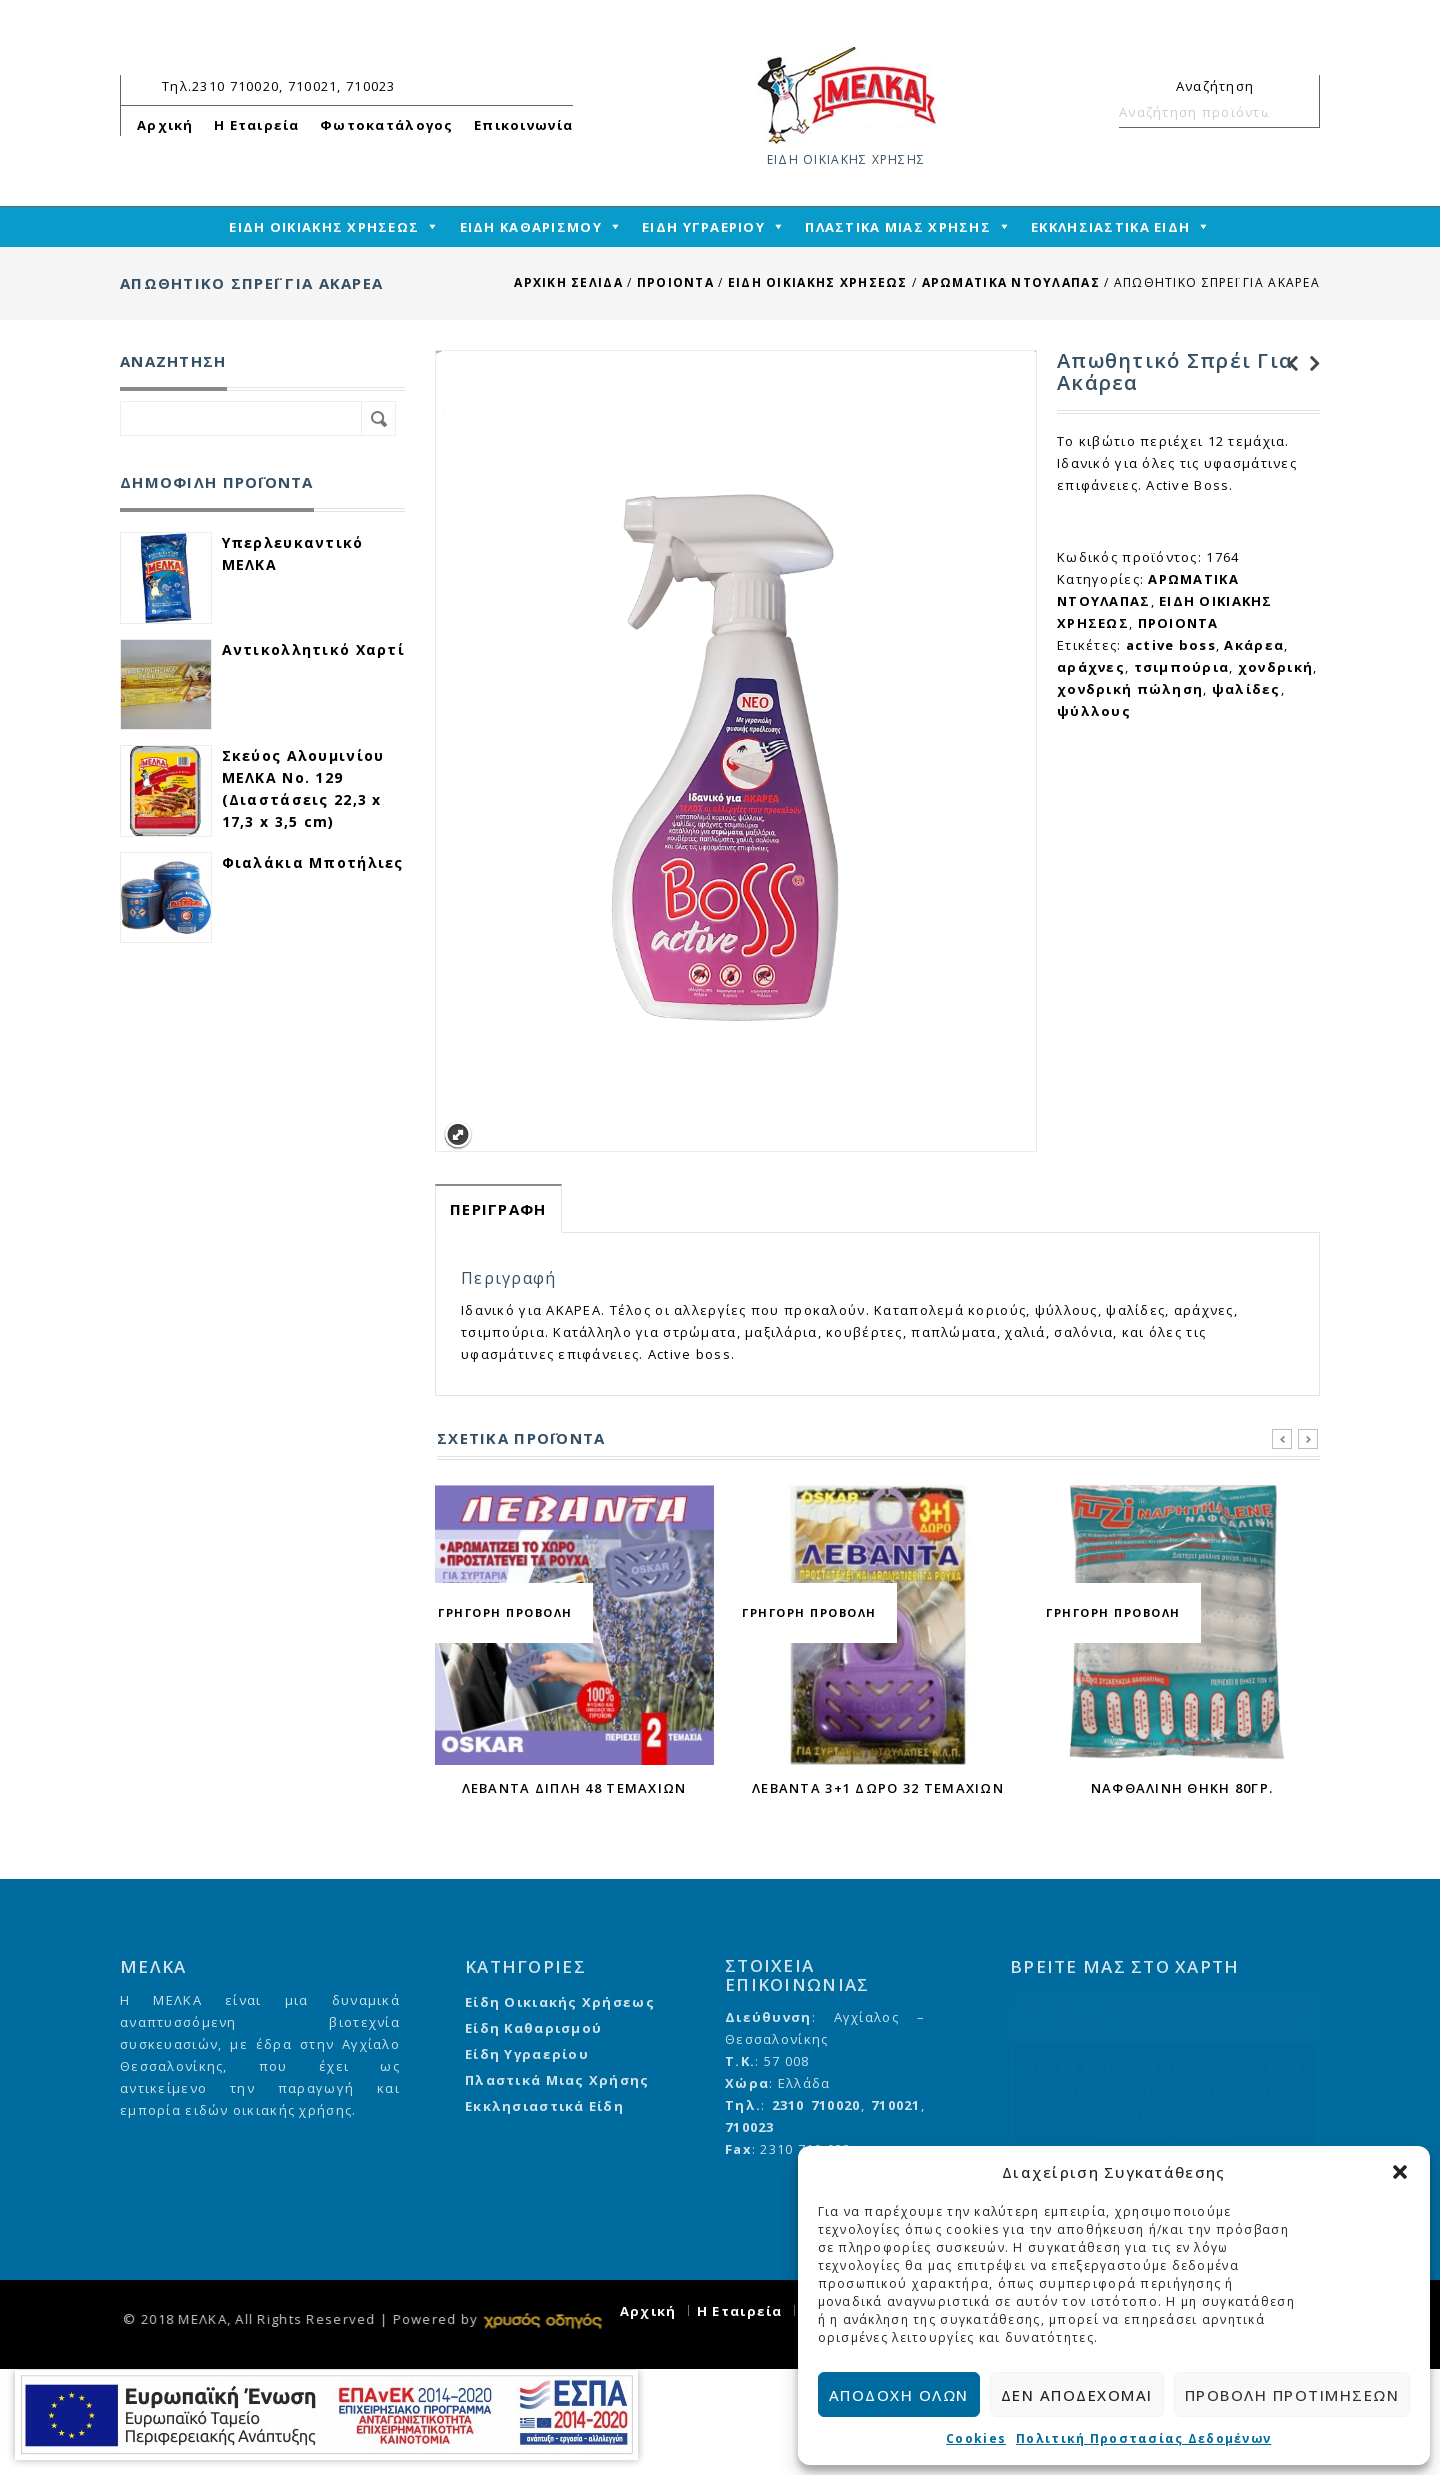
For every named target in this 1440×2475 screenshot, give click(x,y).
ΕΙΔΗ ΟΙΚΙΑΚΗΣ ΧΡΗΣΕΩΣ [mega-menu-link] (324, 227)
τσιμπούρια (1182, 667)
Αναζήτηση (1296, 112)
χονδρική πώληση (1130, 689)
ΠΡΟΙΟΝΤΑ (675, 282)
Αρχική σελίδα (568, 282)
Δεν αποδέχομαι (1077, 2395)
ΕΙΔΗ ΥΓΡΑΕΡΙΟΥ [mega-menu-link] (703, 227)
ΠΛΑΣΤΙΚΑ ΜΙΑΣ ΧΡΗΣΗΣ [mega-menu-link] (898, 227)
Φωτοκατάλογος (387, 125)
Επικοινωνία (523, 125)
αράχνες (1091, 667)
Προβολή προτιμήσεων (1292, 2395)
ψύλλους (1094, 711)
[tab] (498, 1208)
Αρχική (165, 125)
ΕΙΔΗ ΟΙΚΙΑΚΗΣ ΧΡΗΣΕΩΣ (818, 282)
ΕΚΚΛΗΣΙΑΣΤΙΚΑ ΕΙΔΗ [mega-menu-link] (1110, 227)
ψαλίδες (1246, 689)
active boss (1171, 645)
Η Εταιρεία (257, 125)
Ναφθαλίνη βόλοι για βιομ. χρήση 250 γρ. (1309, 364)
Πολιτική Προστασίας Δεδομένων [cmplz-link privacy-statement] (1143, 2438)
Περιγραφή (498, 1209)
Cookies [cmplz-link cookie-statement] (976, 2438)
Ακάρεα (1254, 645)
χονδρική (1275, 667)
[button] (1400, 2172)
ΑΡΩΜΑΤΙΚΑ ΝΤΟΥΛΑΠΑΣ (1011, 282)
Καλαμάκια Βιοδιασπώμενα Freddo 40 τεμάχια (1287, 364)
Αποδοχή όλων (899, 2395)
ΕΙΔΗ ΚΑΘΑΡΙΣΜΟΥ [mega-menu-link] (531, 227)
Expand (457, 1135)
